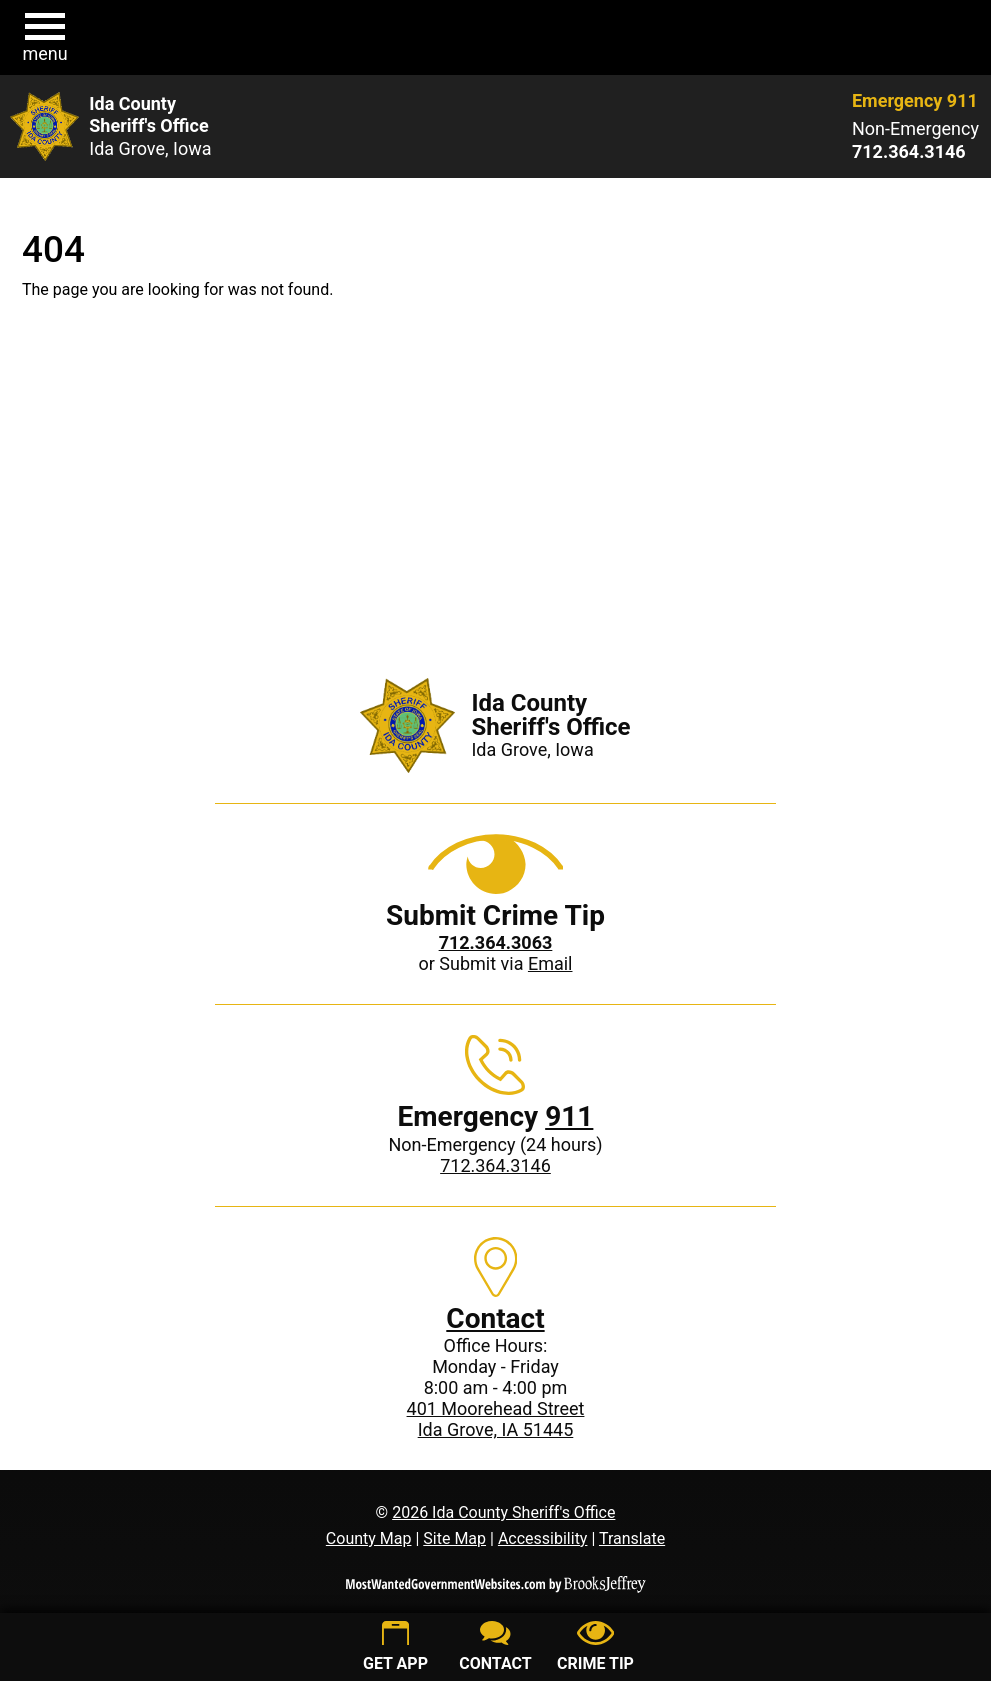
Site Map (454, 1538)
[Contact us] (496, 1649)
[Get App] (396, 1649)
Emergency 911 (915, 100)
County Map (369, 1538)
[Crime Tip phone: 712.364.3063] (496, 942)
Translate (632, 1538)
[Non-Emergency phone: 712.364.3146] (915, 152)
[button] (45, 38)
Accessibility (543, 1538)
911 (569, 1116)
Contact (495, 1318)
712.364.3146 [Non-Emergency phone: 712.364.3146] (495, 1165)
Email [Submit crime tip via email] (550, 963)
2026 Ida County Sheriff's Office (503, 1512)
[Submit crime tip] (596, 1649)
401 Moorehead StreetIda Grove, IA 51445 (496, 1419)
